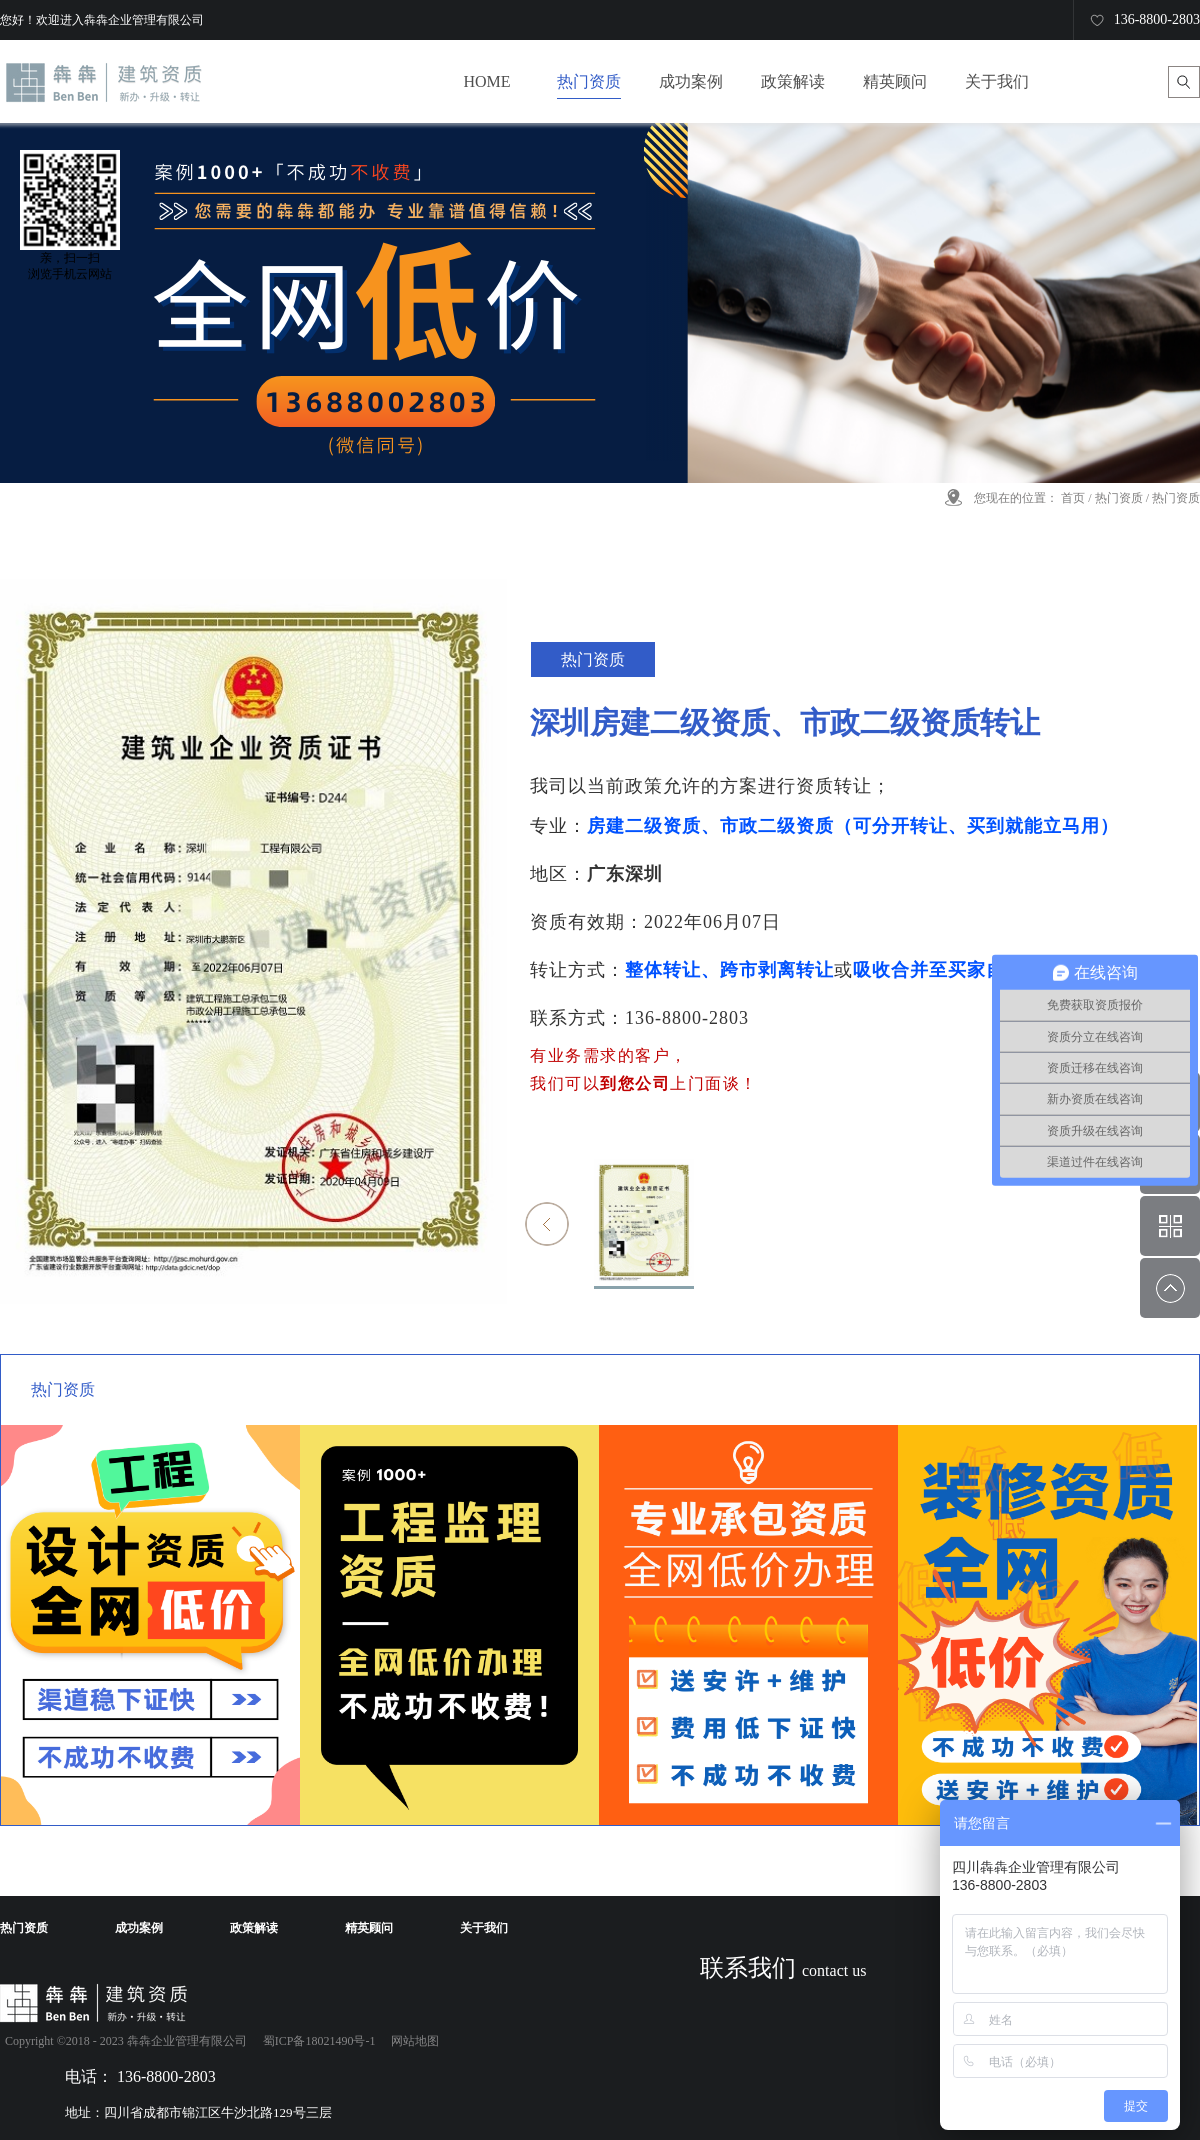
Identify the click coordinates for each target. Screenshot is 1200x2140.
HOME (486, 81)
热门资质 (1119, 498)
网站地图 (412, 2041)
